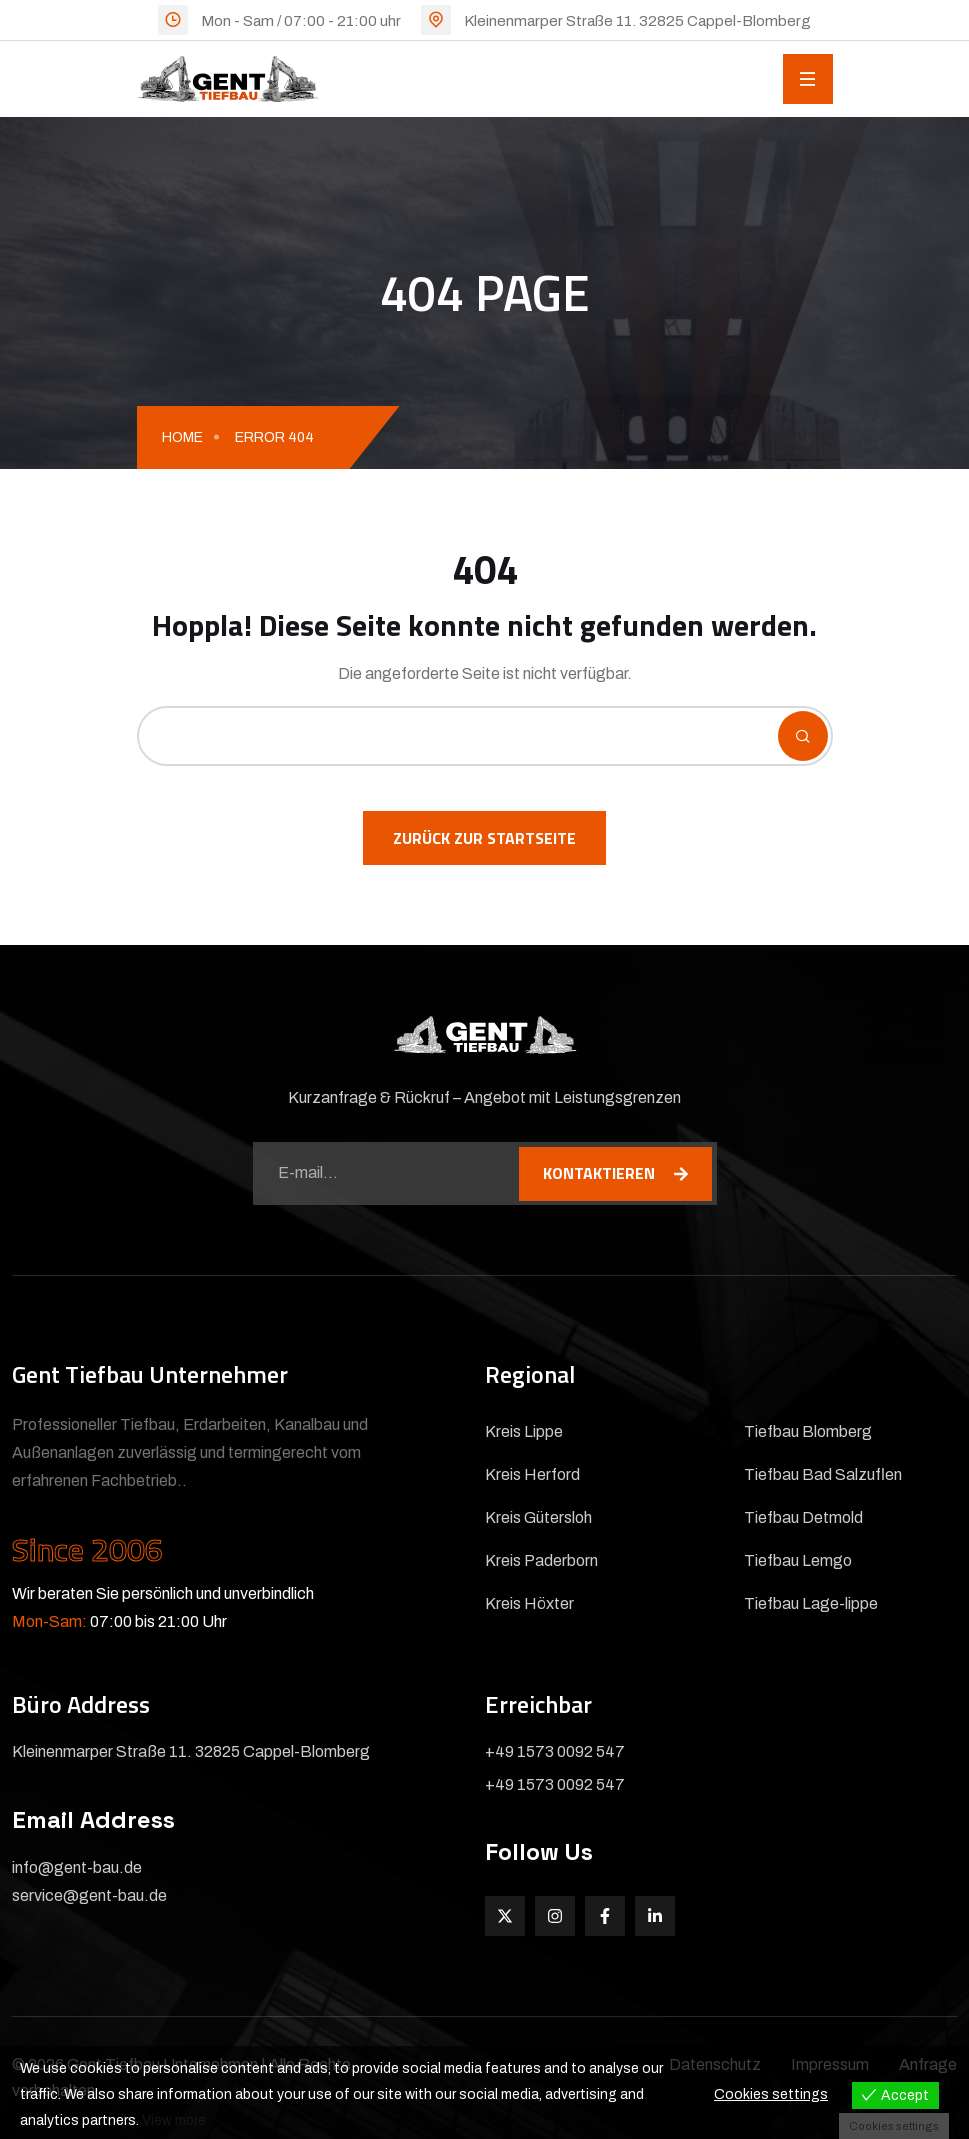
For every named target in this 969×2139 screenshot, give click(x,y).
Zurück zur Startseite (484, 838)
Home (182, 437)
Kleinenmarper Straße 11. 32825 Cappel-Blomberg (637, 21)
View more (174, 2120)
